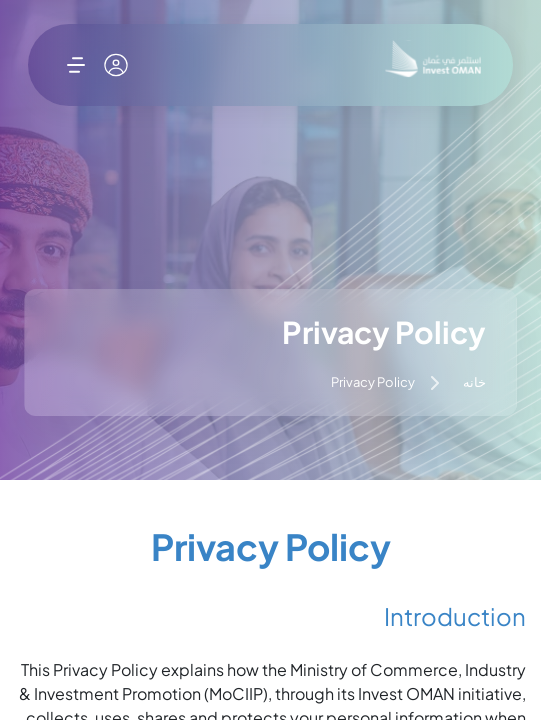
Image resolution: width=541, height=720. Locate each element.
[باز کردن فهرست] (76, 65)
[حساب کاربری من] (116, 65)
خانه (474, 385)
